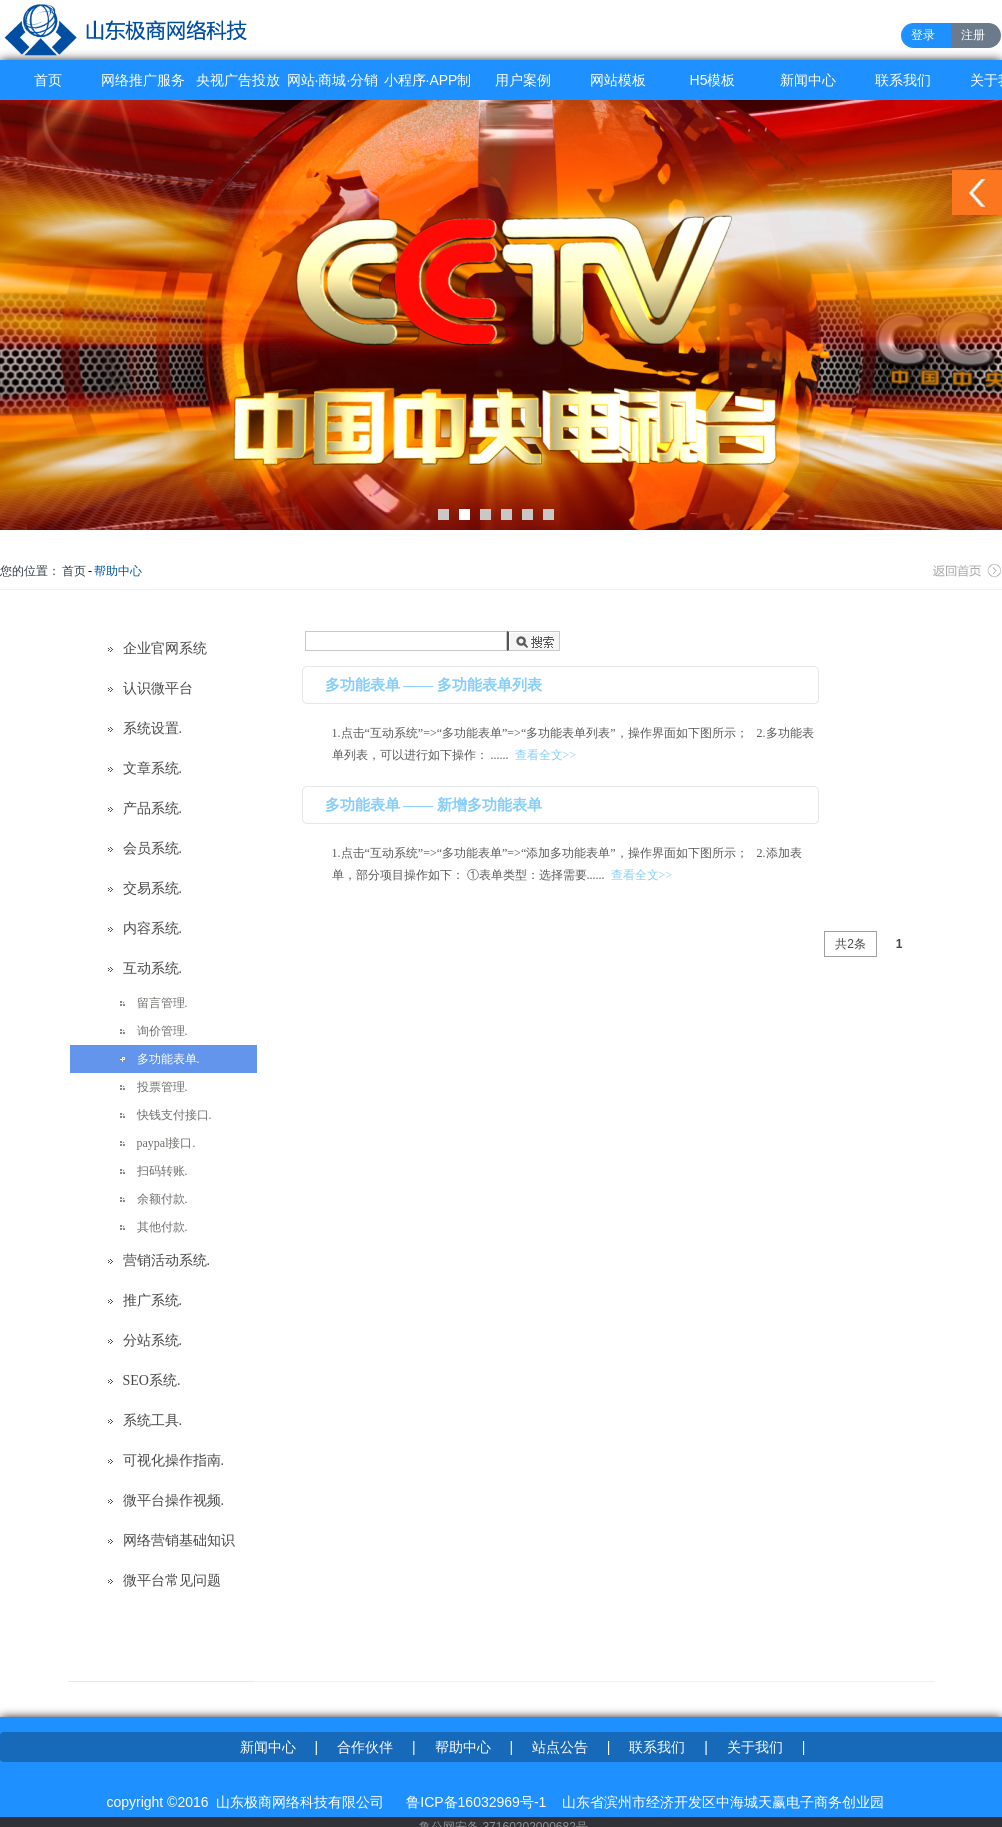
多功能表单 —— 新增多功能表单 (434, 805)
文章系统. (153, 768)
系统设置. (153, 728)
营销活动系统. (167, 1260)
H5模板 (713, 80)
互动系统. (153, 968)
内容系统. (153, 928)
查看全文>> (546, 755)
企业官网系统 (165, 648)
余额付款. (162, 1199)
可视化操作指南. (174, 1460)
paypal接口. (166, 1143)
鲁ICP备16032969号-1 (476, 1802)
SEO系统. (152, 1380)
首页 (48, 80)
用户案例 (523, 80)
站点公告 (560, 1747)
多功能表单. (168, 1059)
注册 (973, 35)
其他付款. (162, 1227)
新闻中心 (808, 80)
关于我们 (755, 1747)
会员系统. (153, 848)
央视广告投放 (238, 80)
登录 (923, 35)
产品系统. (153, 808)
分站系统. (153, 1340)
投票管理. (162, 1087)
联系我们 (903, 80)
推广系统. (153, 1300)
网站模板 (618, 80)
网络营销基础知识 (179, 1540)
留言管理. (162, 1003)
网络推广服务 (143, 80)
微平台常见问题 (172, 1580)
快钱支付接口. (174, 1115)
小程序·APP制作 (428, 86)
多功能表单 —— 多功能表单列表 (434, 685)
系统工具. (153, 1420)
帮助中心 (118, 571)
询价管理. (162, 1031)
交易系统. (153, 888)
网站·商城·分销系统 (333, 86)
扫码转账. (162, 1171)
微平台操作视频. (174, 1500)
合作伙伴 (365, 1747)
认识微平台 (158, 688)
